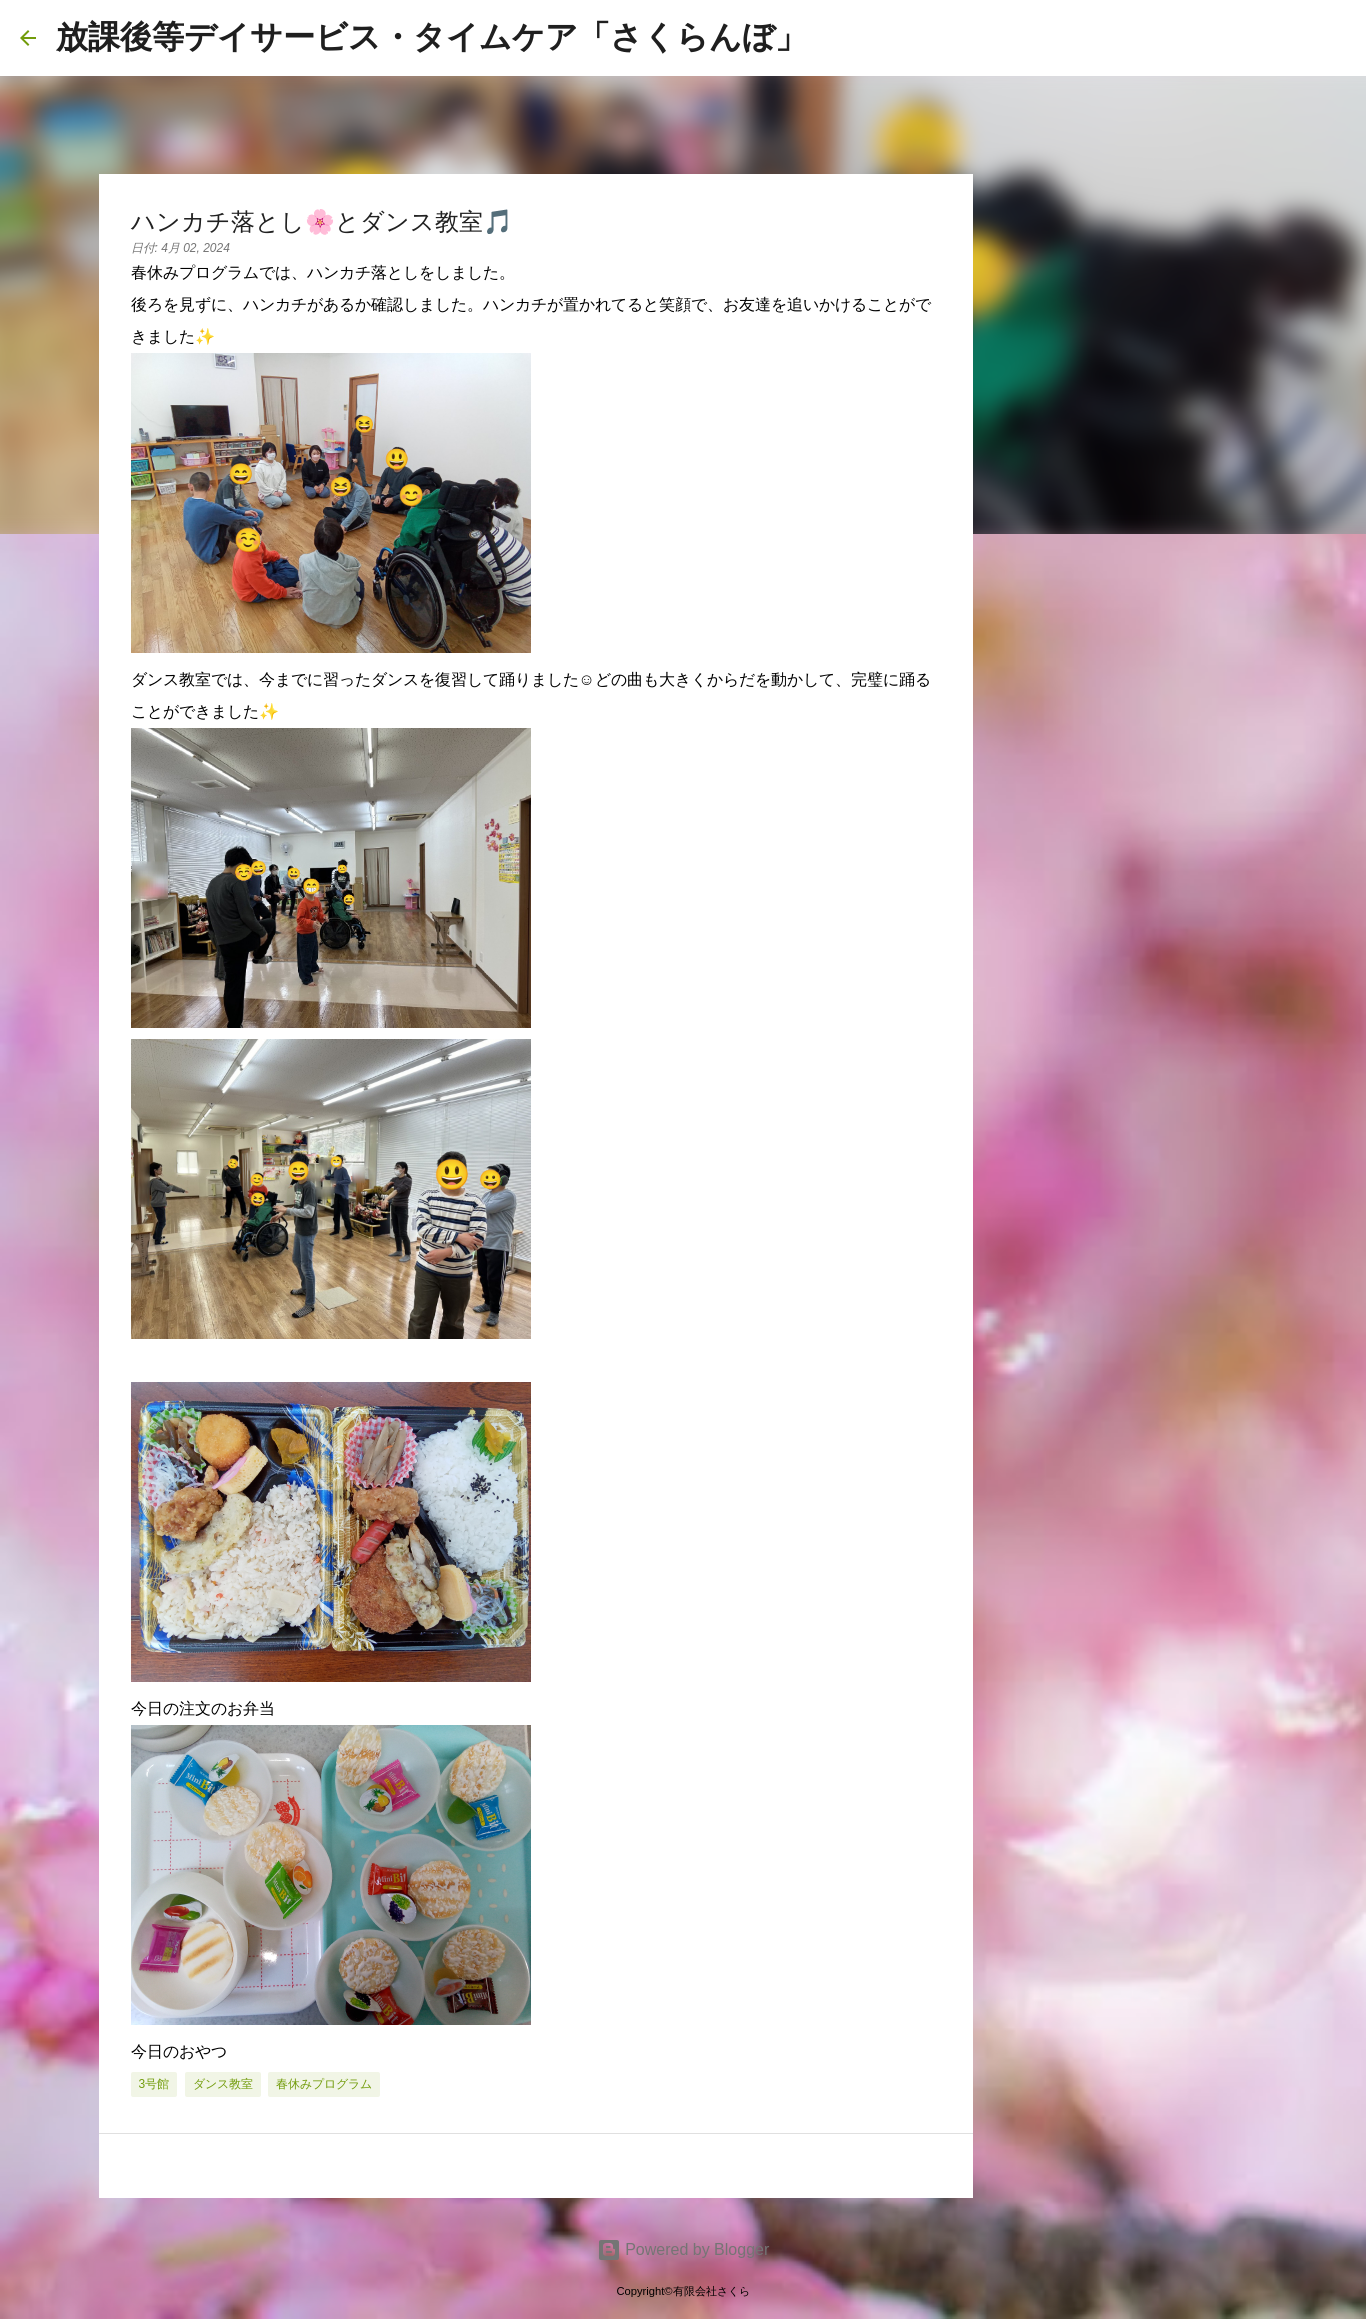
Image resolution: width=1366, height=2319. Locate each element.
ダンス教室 (223, 2084)
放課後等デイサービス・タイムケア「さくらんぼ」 (431, 37)
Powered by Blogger (683, 2249)
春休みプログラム (324, 2084)
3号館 (154, 2084)
